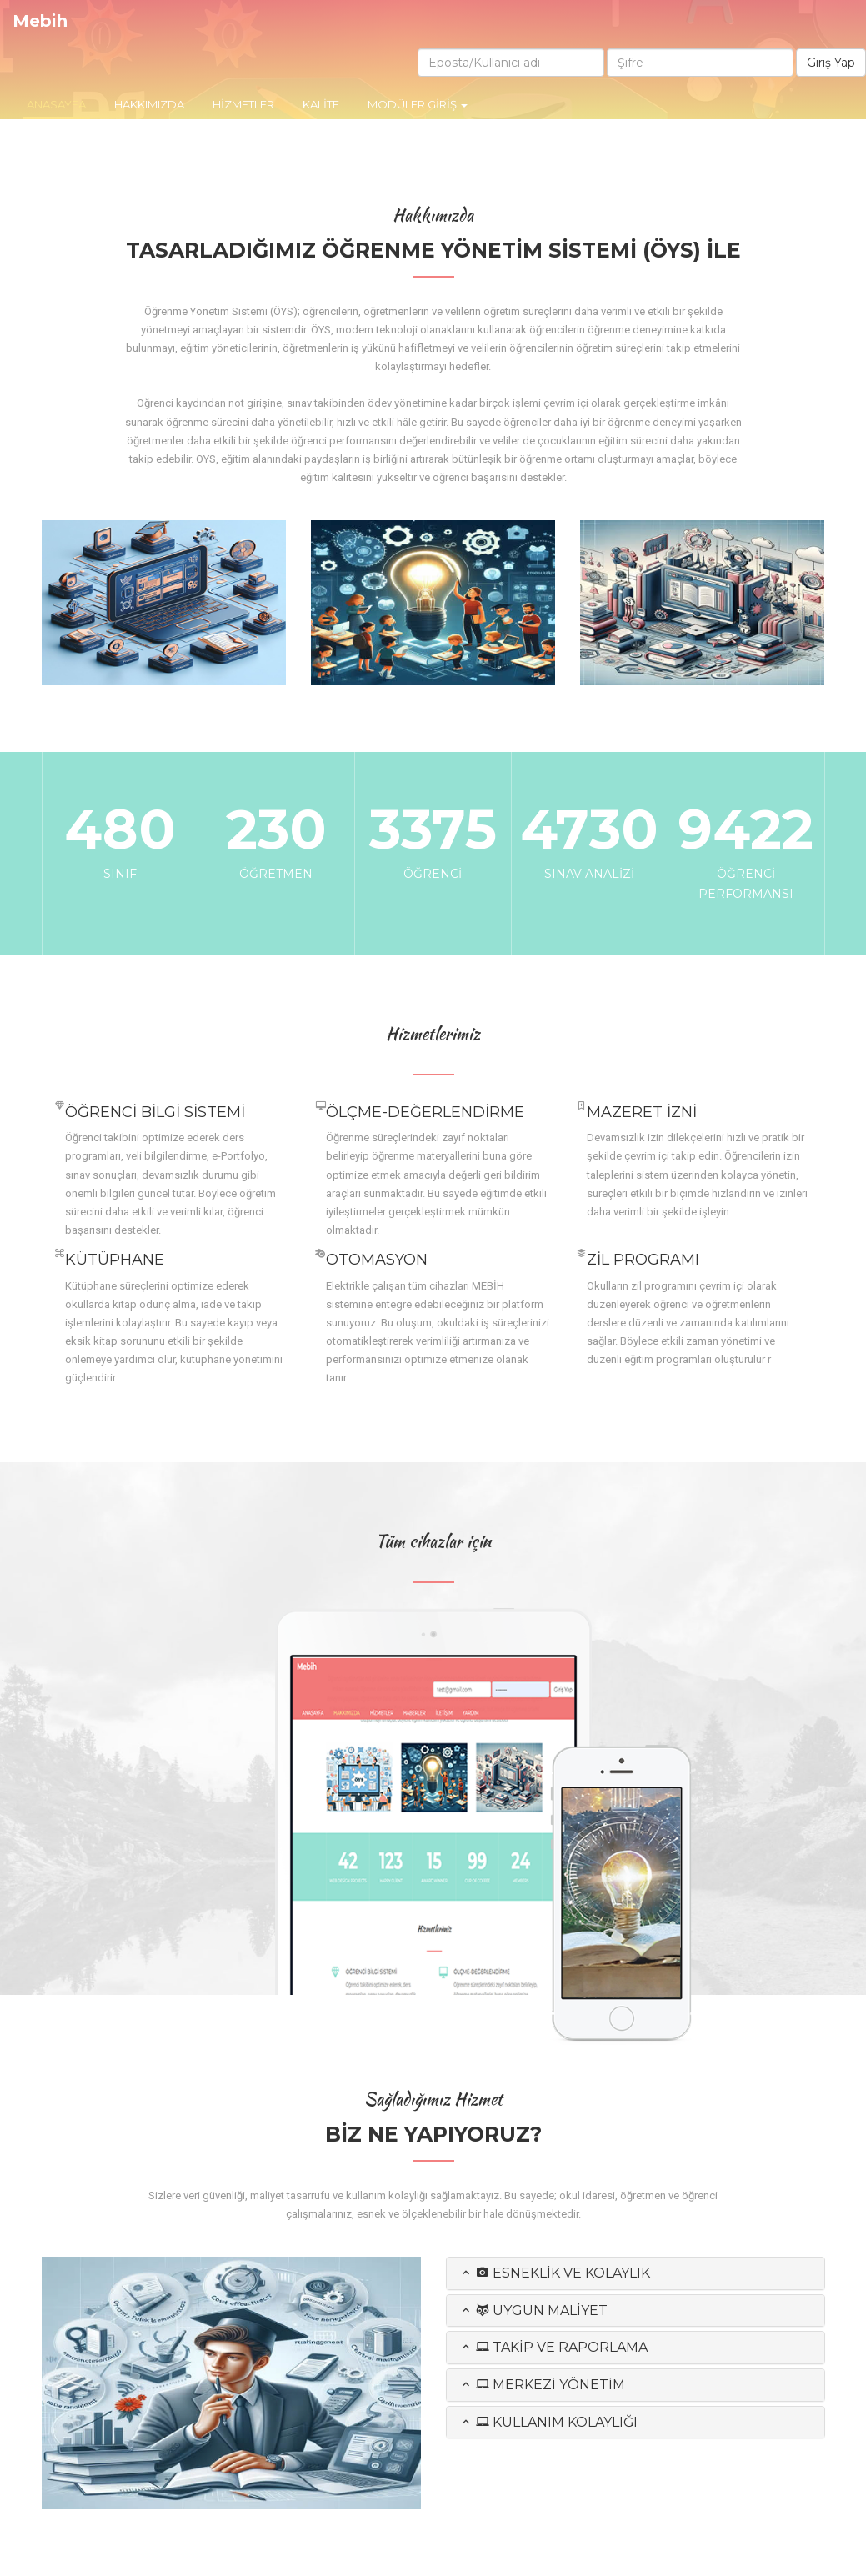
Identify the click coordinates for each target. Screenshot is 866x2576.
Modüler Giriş (418, 104)
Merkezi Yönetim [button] (542, 2385)
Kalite (321, 104)
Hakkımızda (149, 104)
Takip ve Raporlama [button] (553, 2347)
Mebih (40, 21)
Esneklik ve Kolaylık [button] (554, 2273)
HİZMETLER (243, 104)
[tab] (635, 2273)
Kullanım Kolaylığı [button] (548, 2422)
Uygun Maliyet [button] (533, 2310)
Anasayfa (58, 103)
